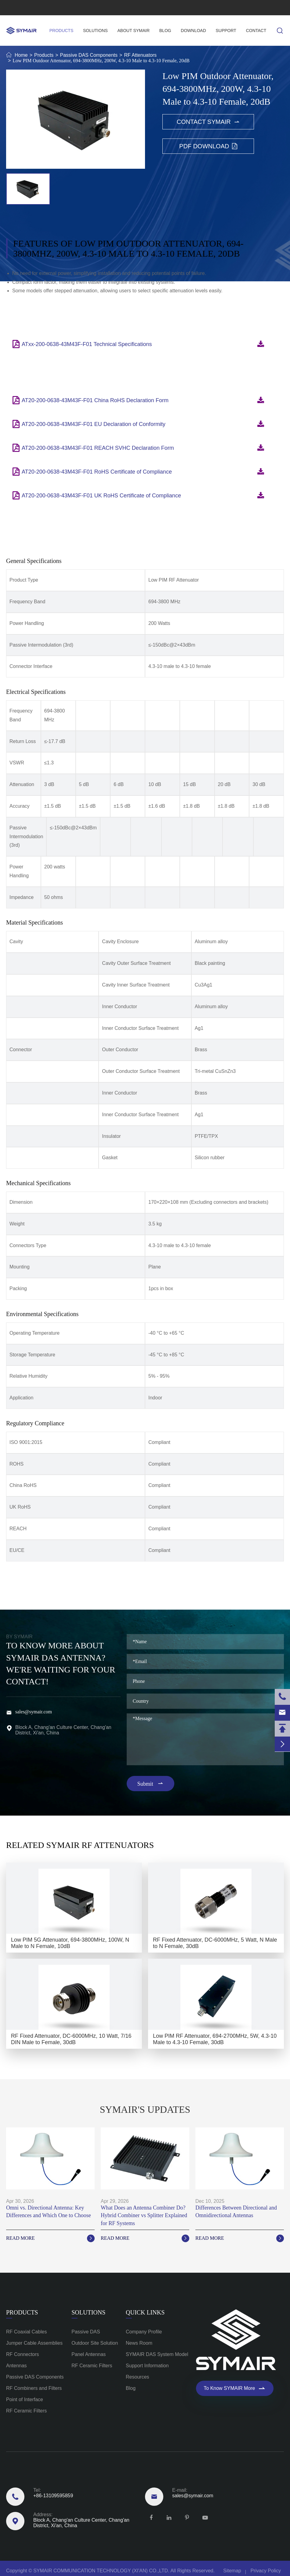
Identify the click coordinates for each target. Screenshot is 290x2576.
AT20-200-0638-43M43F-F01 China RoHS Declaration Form (95, 406)
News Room (139, 2343)
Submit (150, 1783)
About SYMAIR (134, 30)
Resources (137, 2376)
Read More (50, 2238)
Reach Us (21, 2476)
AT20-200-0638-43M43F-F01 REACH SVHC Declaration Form (98, 453)
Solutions (95, 30)
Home (21, 55)
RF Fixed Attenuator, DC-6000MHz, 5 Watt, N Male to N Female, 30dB (215, 1943)
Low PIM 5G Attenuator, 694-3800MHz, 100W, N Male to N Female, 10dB (70, 1943)
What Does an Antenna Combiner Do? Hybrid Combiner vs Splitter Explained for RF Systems (144, 2215)
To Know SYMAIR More (235, 2388)
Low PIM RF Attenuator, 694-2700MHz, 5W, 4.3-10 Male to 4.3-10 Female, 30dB (215, 2039)
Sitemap (232, 2570)
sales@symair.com (84, 8)
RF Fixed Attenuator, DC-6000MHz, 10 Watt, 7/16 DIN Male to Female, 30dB (71, 2039)
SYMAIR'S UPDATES (145, 2109)
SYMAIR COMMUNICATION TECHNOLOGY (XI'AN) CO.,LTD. (101, 2570)
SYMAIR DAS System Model (157, 2354)
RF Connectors (22, 2354)
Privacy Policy (265, 2570)
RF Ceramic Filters (26, 2410)
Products (61, 30)
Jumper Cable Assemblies (34, 2343)
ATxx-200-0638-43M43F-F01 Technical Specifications (87, 350)
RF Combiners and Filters (34, 2388)
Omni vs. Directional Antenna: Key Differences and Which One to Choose (48, 2211)
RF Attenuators (140, 55)
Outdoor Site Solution (94, 2343)
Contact (256, 30)
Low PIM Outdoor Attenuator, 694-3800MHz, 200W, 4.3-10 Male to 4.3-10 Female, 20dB (101, 60)
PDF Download (208, 146)
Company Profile (144, 2331)
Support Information (147, 2365)
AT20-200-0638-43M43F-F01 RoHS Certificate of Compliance (97, 477)
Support (226, 30)
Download (193, 30)
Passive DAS (85, 2331)
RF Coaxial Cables (26, 2331)
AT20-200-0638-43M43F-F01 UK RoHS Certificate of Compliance (101, 501)
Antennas (16, 2365)
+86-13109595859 (26, 8)
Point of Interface (24, 2399)
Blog (165, 30)
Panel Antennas (88, 2354)
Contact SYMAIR (208, 121)
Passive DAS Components (89, 55)
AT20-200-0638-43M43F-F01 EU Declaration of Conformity (93, 430)
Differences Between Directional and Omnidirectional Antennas (236, 2211)
